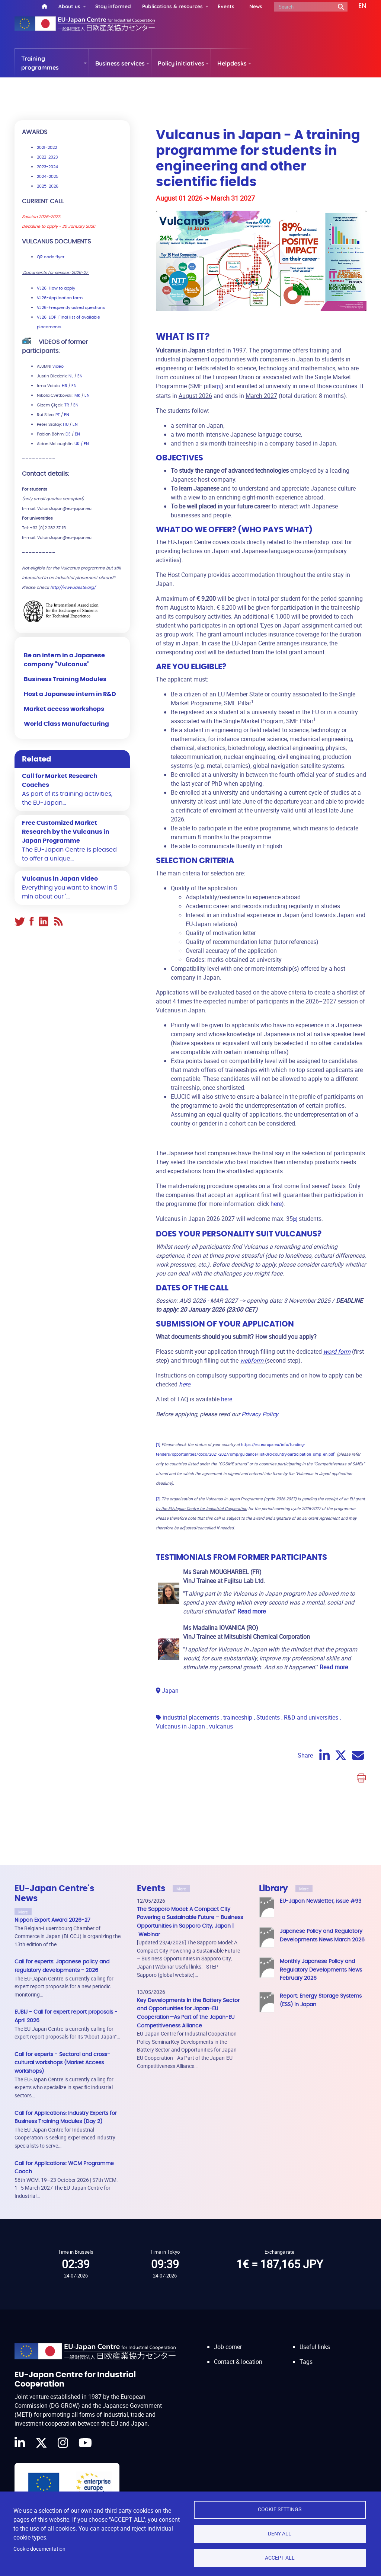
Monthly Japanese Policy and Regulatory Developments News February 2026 (321, 1970)
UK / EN (81, 444)
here (276, 1204)
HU (65, 424)
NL (70, 376)
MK (77, 395)
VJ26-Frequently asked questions (71, 308)
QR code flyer (50, 257)
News (255, 6)
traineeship (237, 1717)
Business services (120, 63)
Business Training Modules (65, 679)
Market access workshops (64, 709)
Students (268, 1717)
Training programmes (40, 63)
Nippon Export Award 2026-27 (52, 1920)
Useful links (315, 2347)
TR (66, 405)
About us (69, 6)
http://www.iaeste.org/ (73, 587)
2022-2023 (47, 157)
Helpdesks (232, 63)
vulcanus (221, 1726)
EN (80, 376)
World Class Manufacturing (66, 724)
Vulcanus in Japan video (60, 879)
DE (68, 434)
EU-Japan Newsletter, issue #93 (320, 1901)
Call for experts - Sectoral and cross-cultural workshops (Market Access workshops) (62, 2063)
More (23, 1912)
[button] (357, 6)
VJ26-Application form (60, 298)
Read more (334, 1667)
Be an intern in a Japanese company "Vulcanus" (64, 659)
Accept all (280, 2557)
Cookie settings (279, 2509)
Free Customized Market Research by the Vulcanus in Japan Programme (65, 832)
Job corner (228, 2347)
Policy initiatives (181, 63)
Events (226, 6)
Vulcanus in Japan (180, 1726)
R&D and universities (311, 1717)
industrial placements (191, 1717)
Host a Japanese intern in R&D (70, 694)
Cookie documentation (39, 2548)
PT (57, 415)
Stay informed (113, 6)
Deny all (279, 2533)
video (58, 366)
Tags (306, 2362)
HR (64, 386)
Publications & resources (172, 6)
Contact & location (238, 2362)
